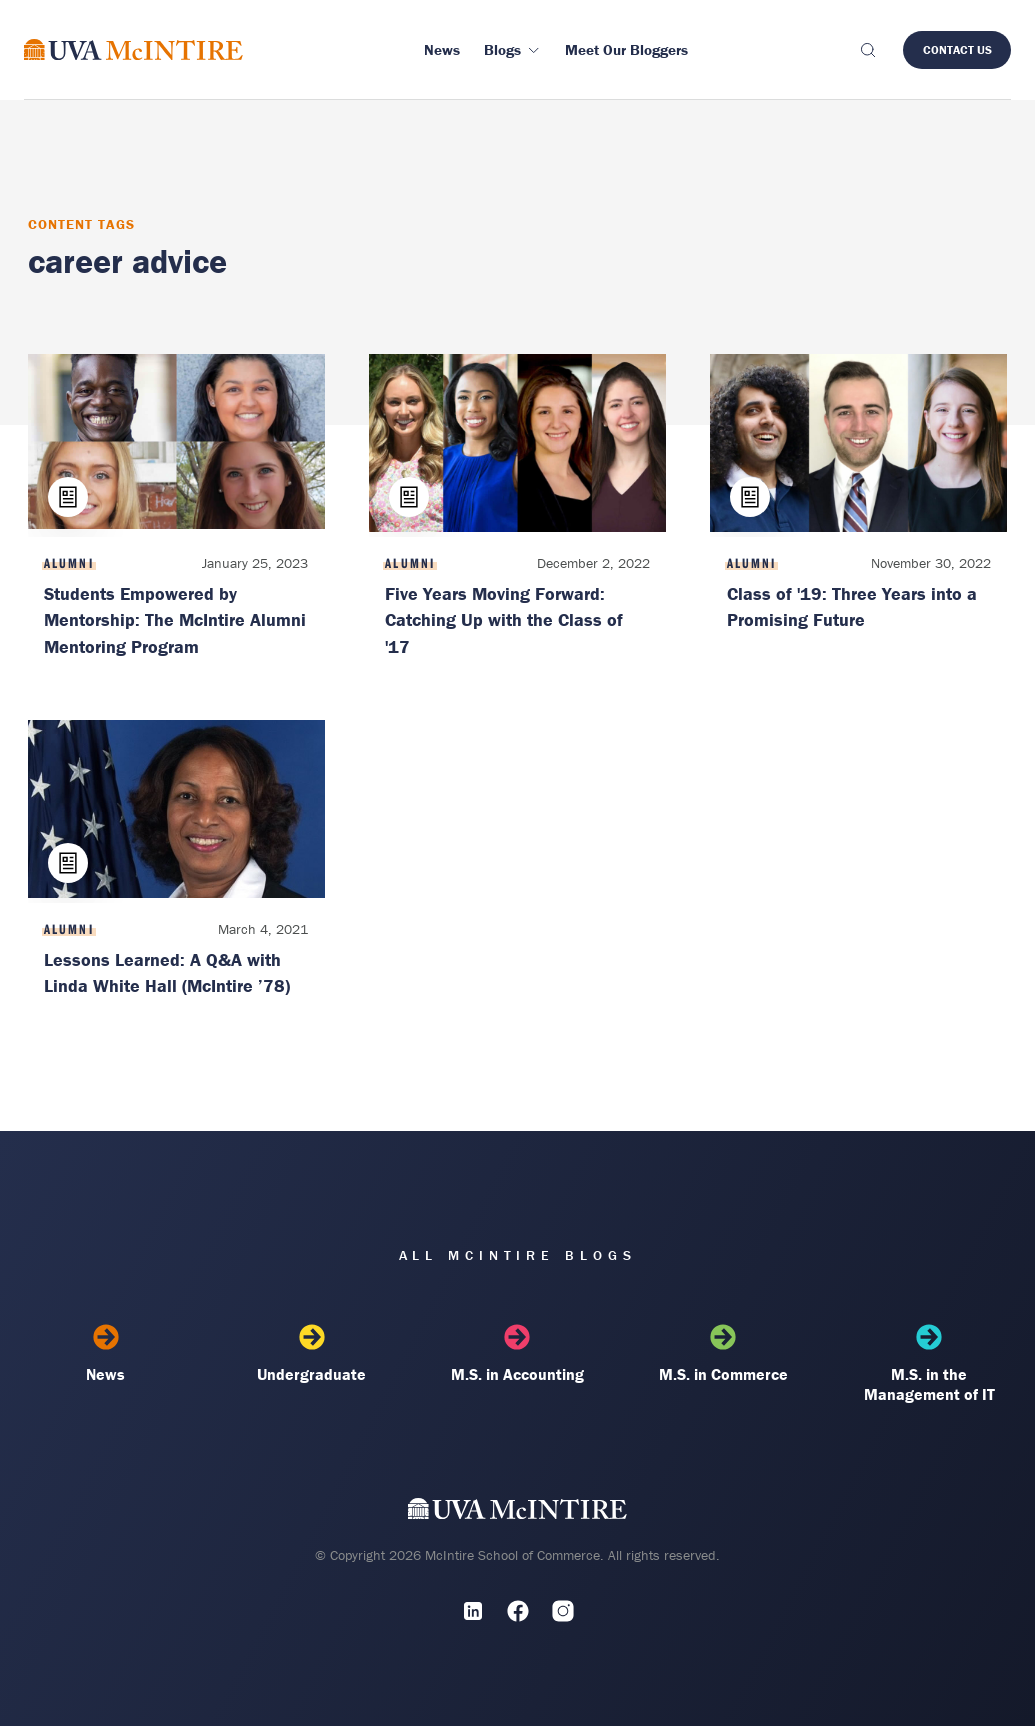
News (106, 1354)
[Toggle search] (867, 50)
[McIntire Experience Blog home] (133, 49)
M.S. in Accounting (517, 1354)
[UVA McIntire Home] (517, 1512)
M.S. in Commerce (723, 1354)
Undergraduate (311, 1354)
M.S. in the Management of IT (929, 1364)
